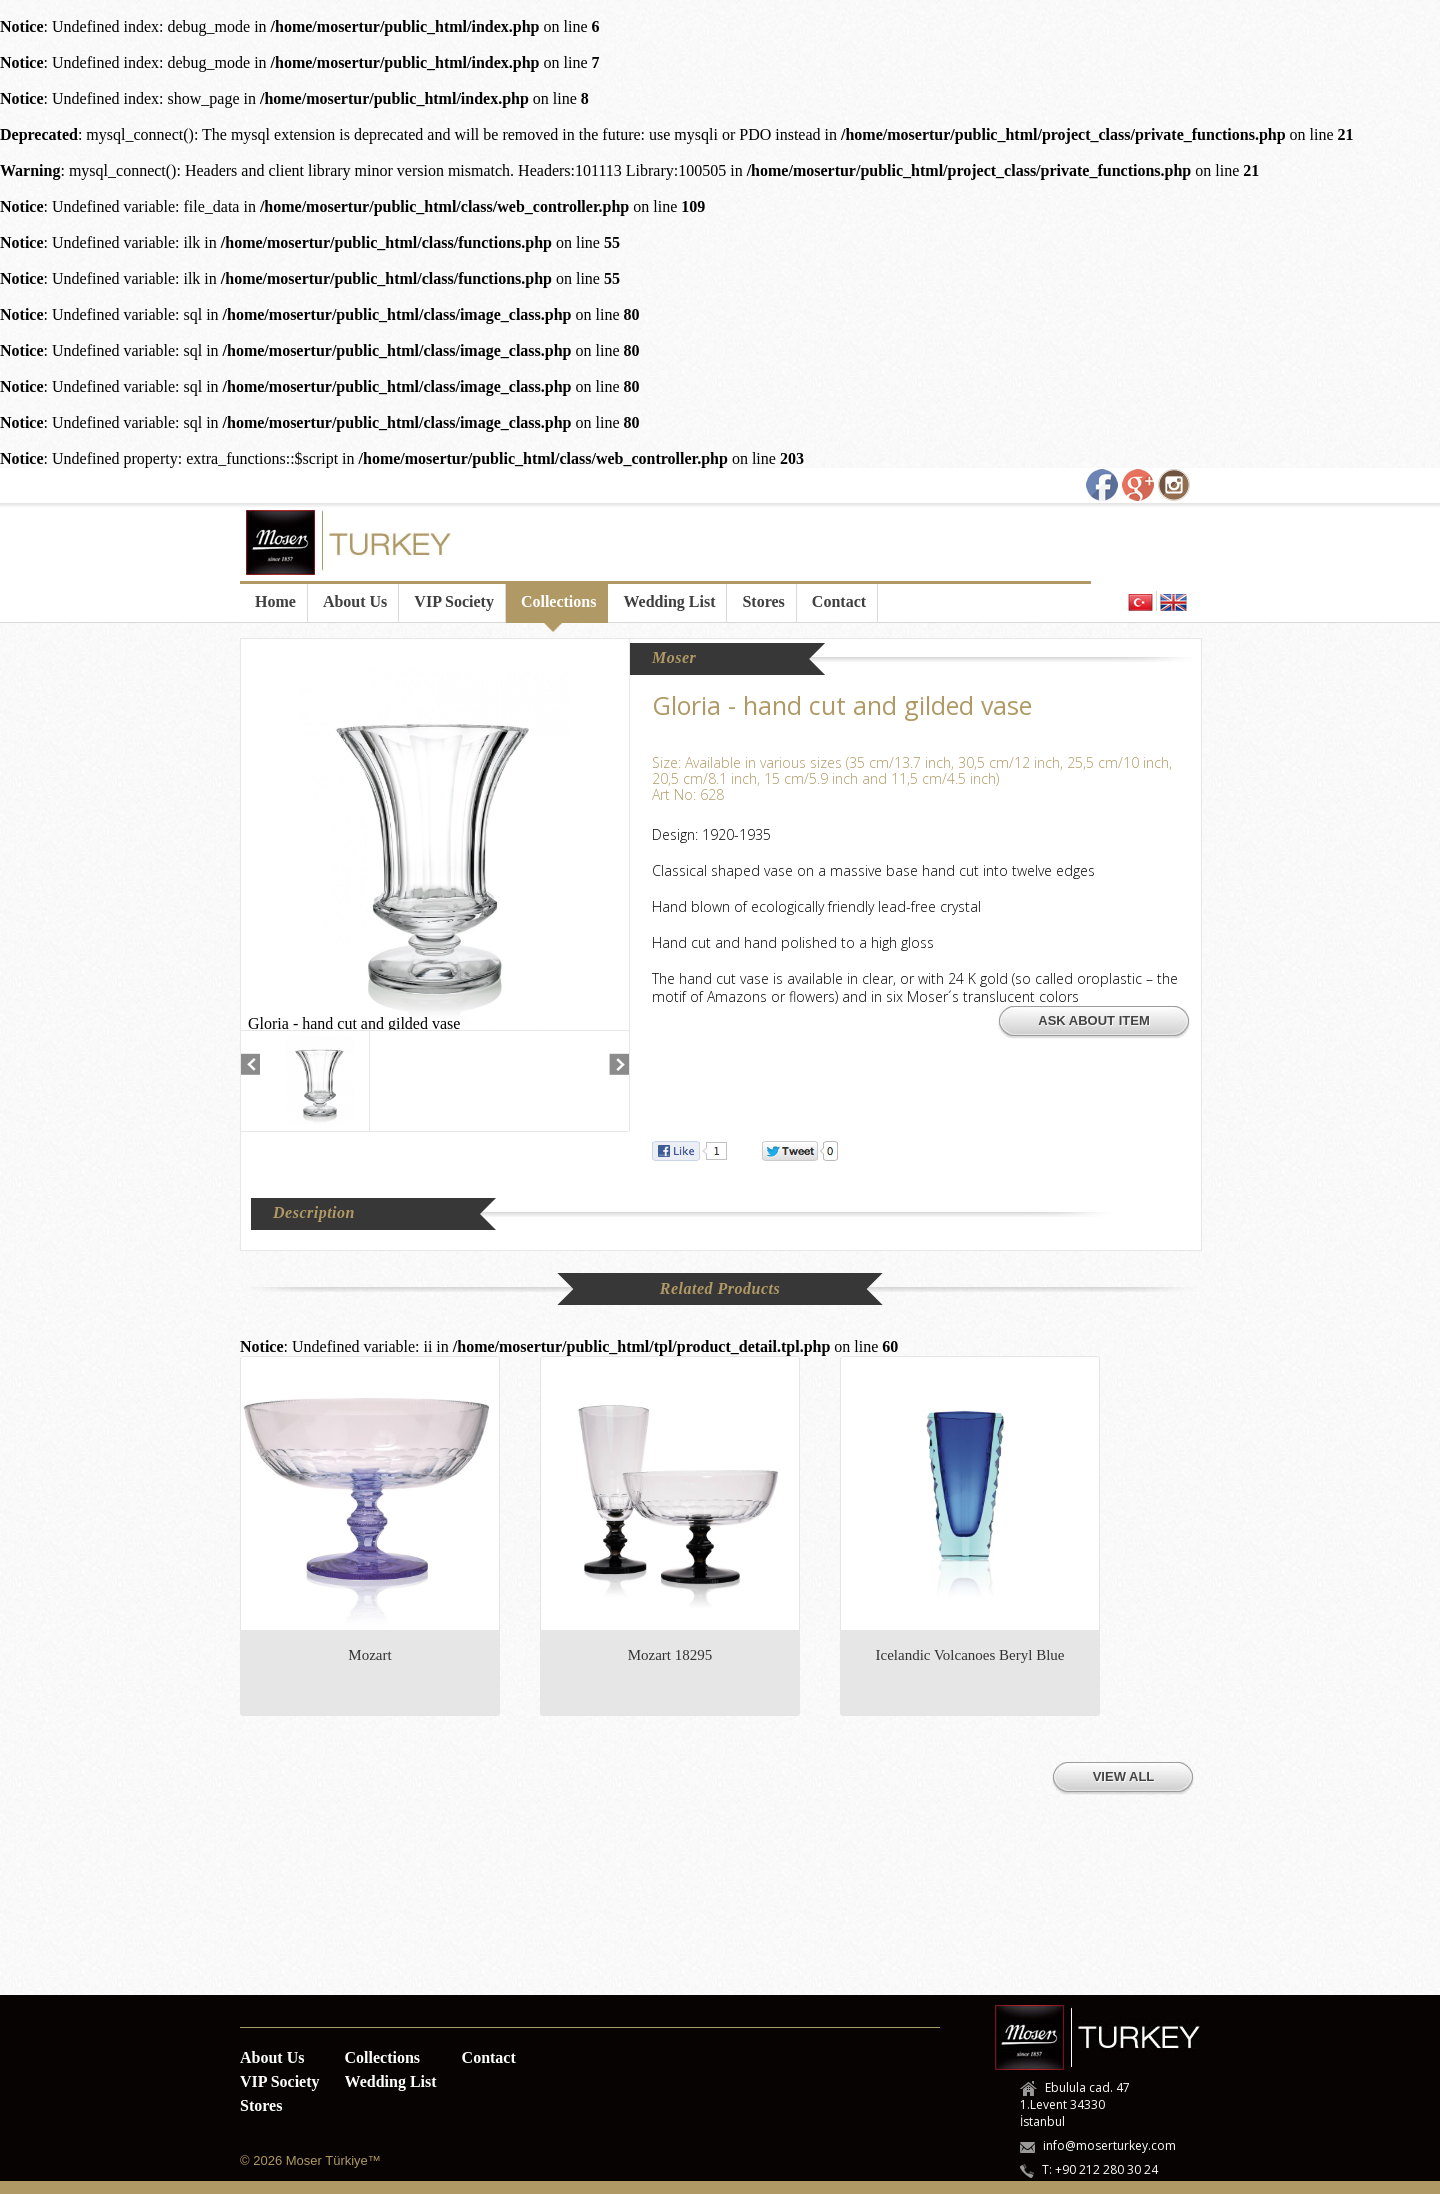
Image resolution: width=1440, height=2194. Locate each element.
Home (275, 601)
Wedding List (669, 601)
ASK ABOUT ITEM (1093, 1020)
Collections (559, 601)
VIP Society (454, 601)
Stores (763, 601)
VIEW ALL (1124, 1776)
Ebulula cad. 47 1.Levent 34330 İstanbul (1075, 2104)
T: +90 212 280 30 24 (1100, 2169)
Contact (839, 601)
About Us (355, 601)
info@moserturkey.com (1109, 2145)
